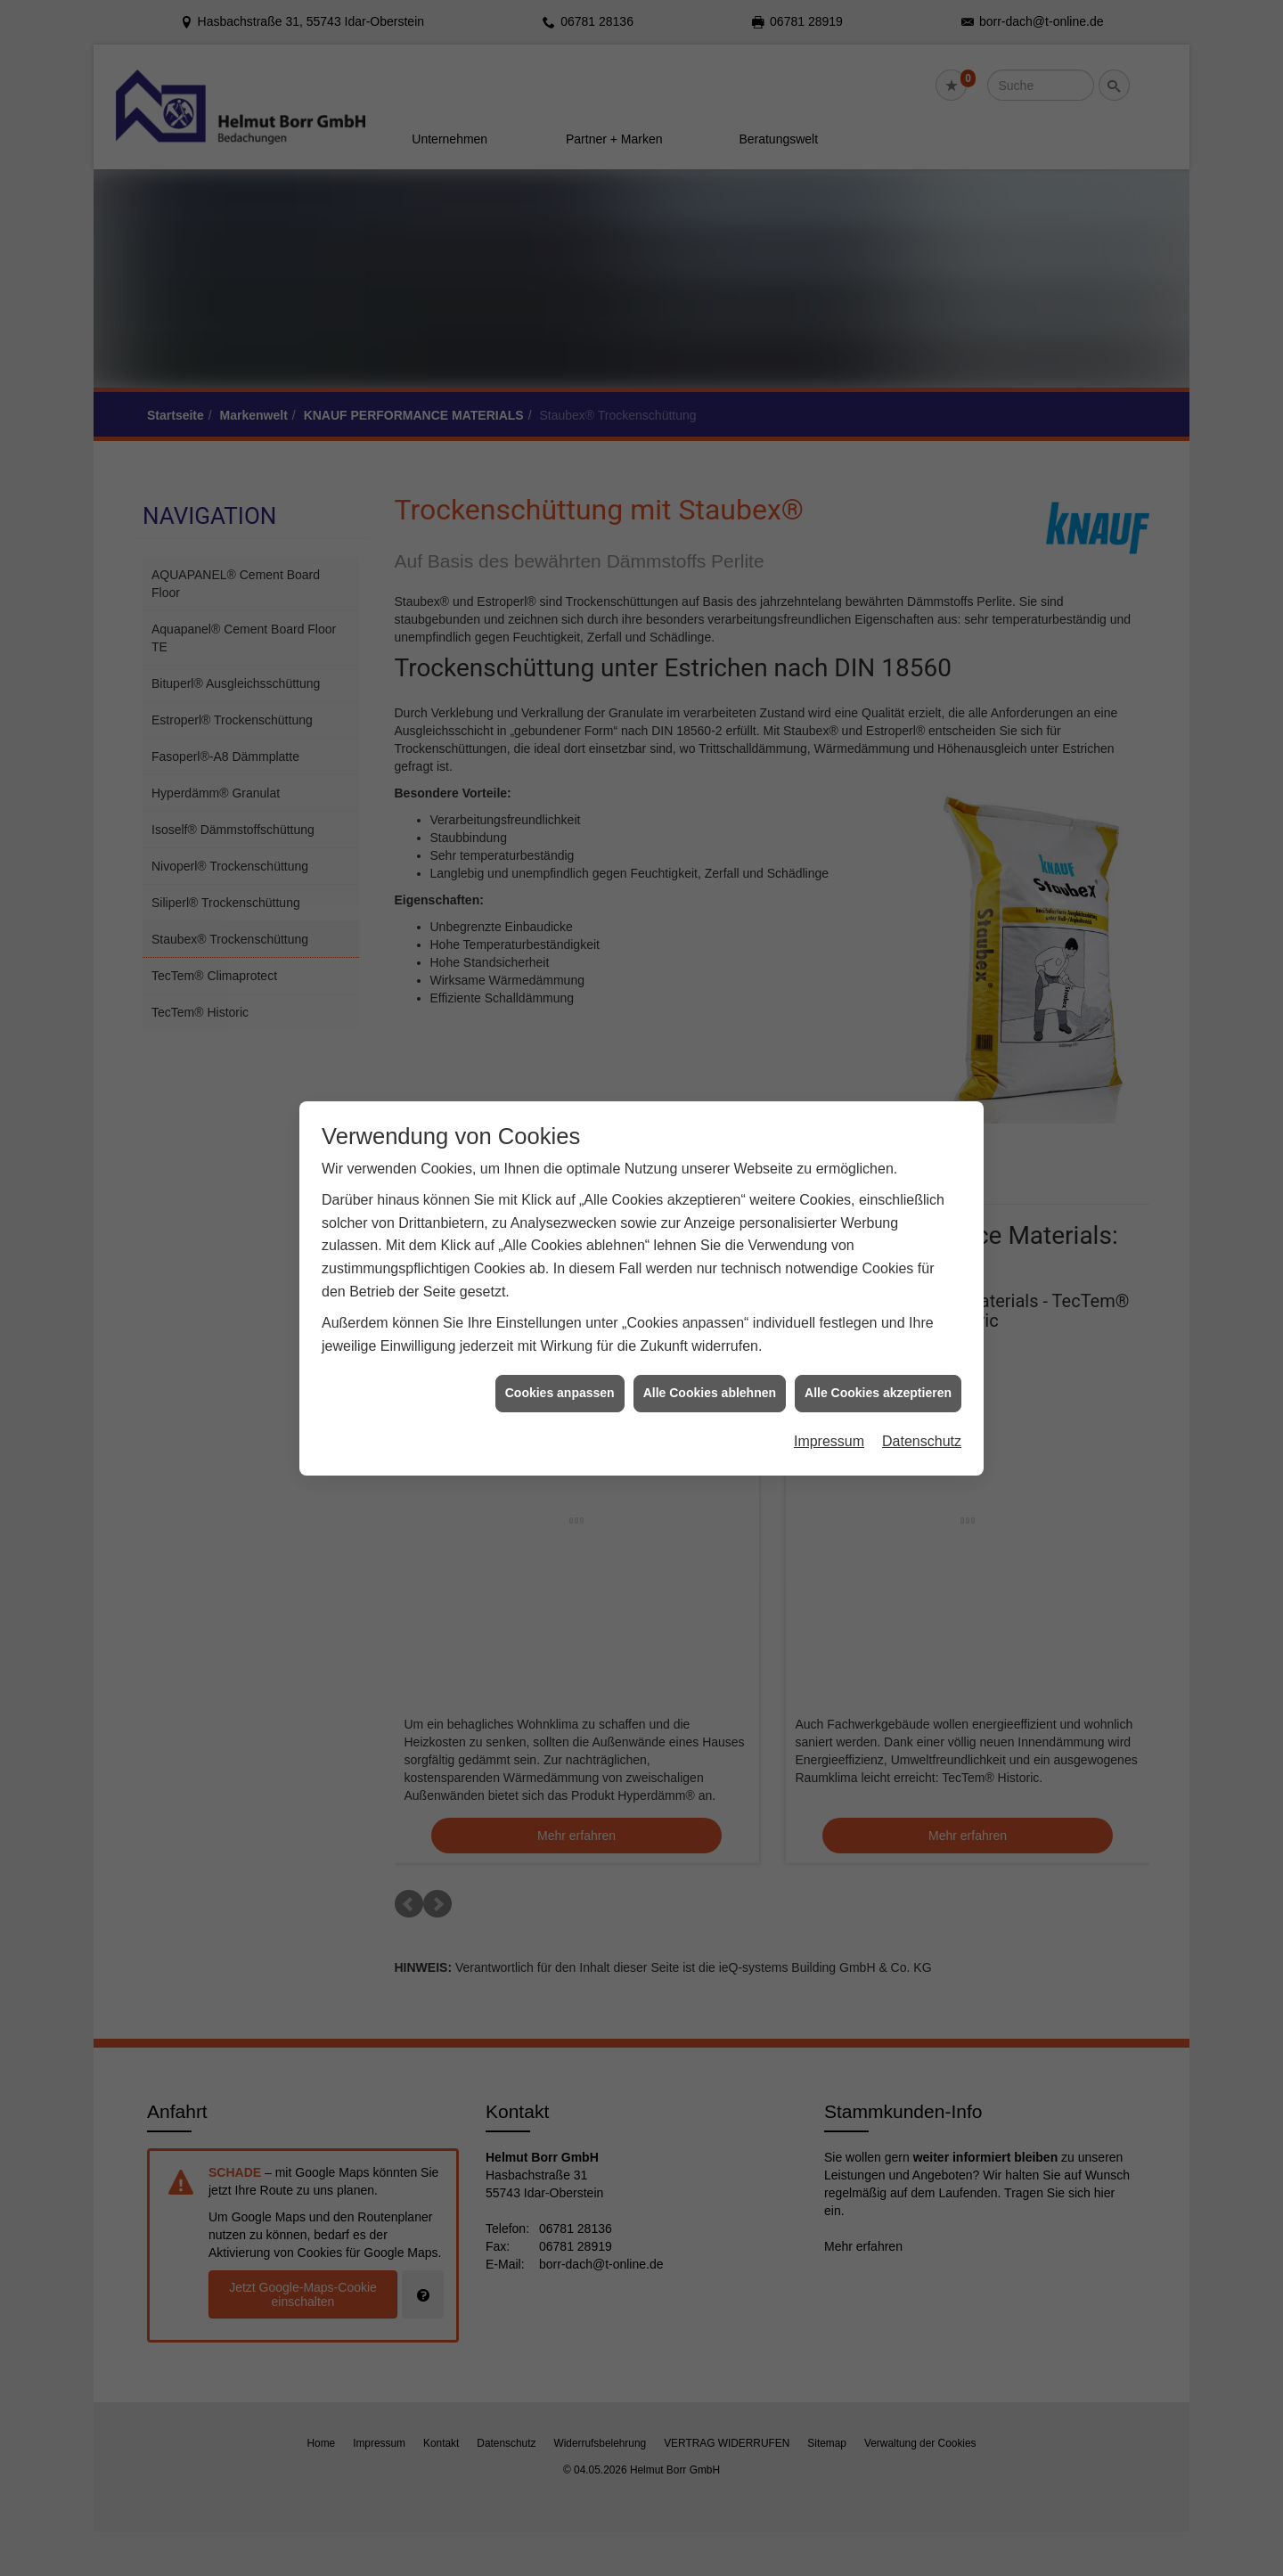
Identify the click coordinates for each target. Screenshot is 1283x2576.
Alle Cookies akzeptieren (878, 1160)
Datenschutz (921, 1207)
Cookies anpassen (560, 1160)
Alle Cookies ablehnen (709, 1160)
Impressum (829, 1207)
